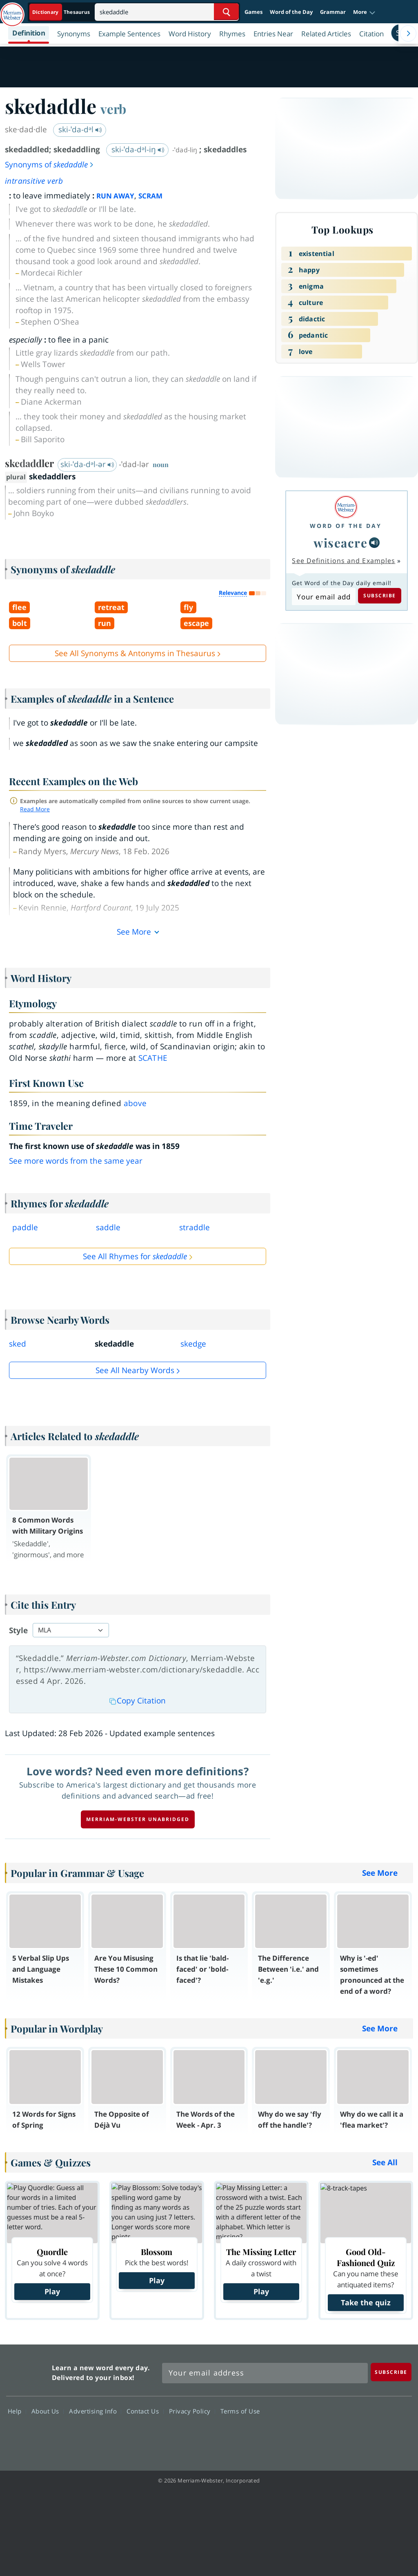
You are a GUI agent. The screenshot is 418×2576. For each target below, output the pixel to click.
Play (52, 2291)
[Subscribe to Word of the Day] (323, 596)
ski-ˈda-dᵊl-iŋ (138, 149)
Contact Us (145, 2411)
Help (17, 2411)
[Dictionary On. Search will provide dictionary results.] (61, 12)
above (135, 1103)
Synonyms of (49, 164)
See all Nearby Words (135, 1370)
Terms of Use (240, 2411)
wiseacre (340, 542)
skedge (193, 1343)
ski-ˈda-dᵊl (80, 129)
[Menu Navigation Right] (408, 33)
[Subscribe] (391, 2372)
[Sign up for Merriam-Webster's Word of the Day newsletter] (265, 2373)
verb (113, 108)
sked (17, 1343)
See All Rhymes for (135, 1256)
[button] (364, 12)
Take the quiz (366, 2302)
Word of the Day (291, 12)
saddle (108, 1227)
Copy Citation (137, 1700)
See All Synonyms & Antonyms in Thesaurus (135, 653)
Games (253, 12)
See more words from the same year (75, 1161)
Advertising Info (95, 2411)
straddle (194, 1227)
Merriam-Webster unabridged (137, 1819)
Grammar (333, 12)
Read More (35, 809)
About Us (47, 2411)
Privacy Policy (192, 2411)
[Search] (167, 11)
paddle (25, 1227)
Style (18, 1630)
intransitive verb (34, 181)
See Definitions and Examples (343, 560)
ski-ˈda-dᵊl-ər (87, 464)
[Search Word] (226, 11)
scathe (152, 1058)
